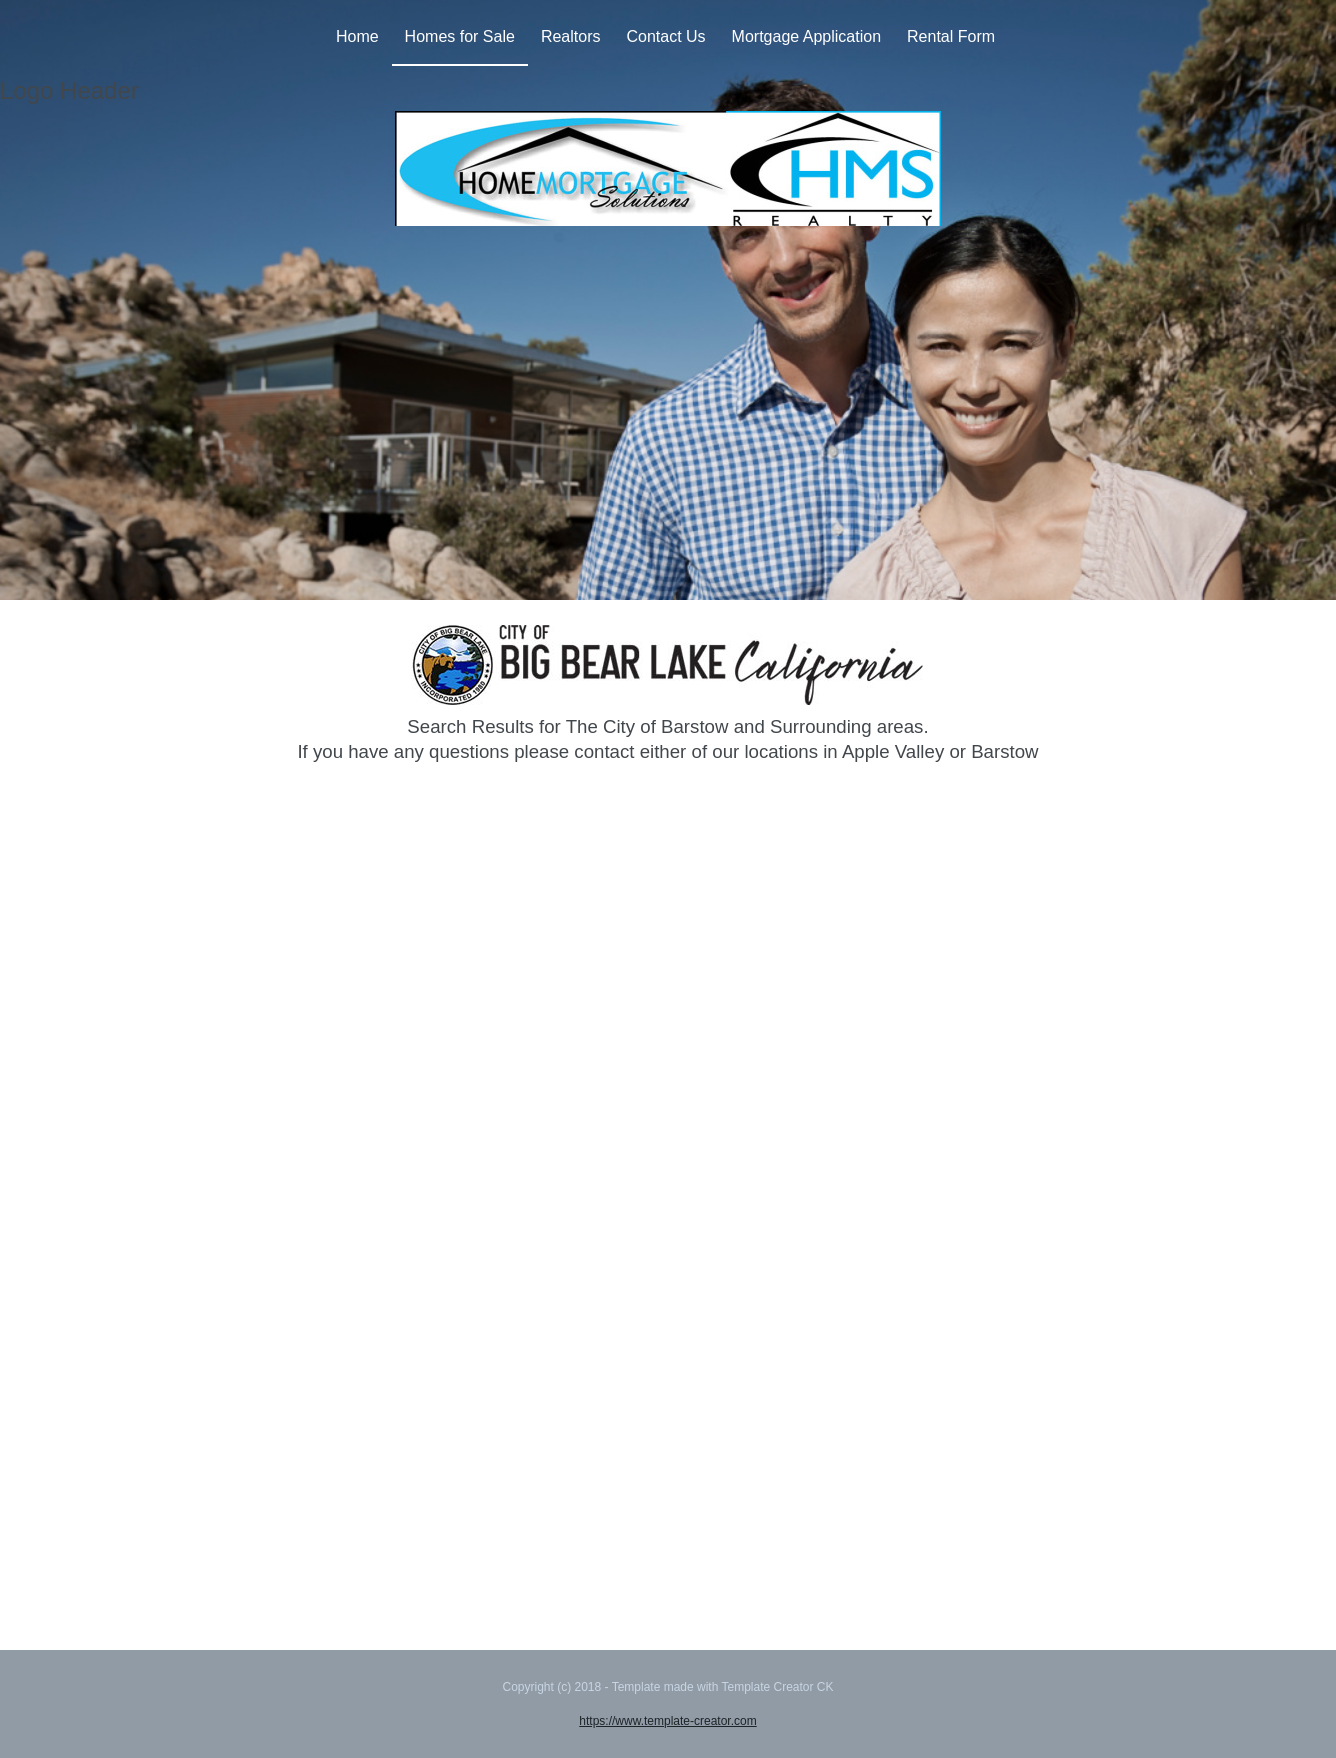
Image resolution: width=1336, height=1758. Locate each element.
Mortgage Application (806, 36)
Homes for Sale (460, 36)
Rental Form (951, 36)
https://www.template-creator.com (667, 1721)
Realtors (571, 36)
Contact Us (665, 36)
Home (357, 36)
